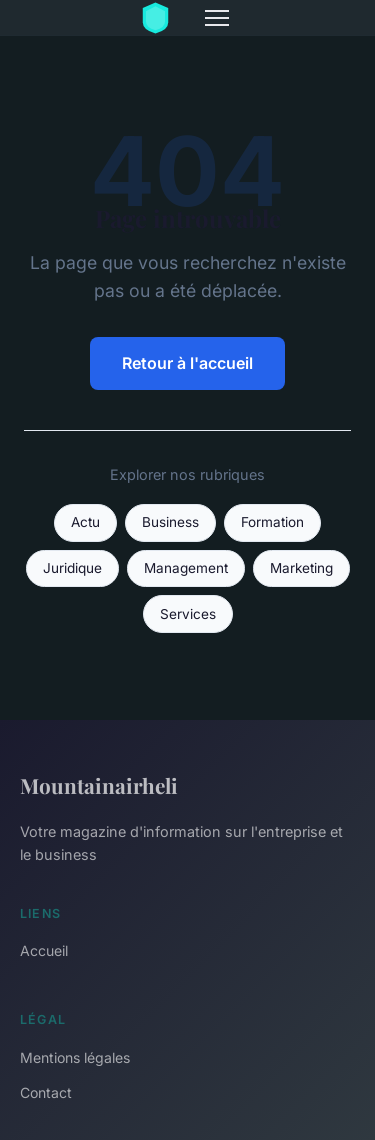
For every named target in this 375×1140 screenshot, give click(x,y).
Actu (85, 522)
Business (170, 522)
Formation (272, 522)
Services (188, 614)
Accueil (44, 950)
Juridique (72, 568)
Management (186, 568)
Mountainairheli (99, 785)
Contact (46, 1092)
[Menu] (217, 18)
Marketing (301, 568)
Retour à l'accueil (187, 363)
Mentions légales (75, 1057)
